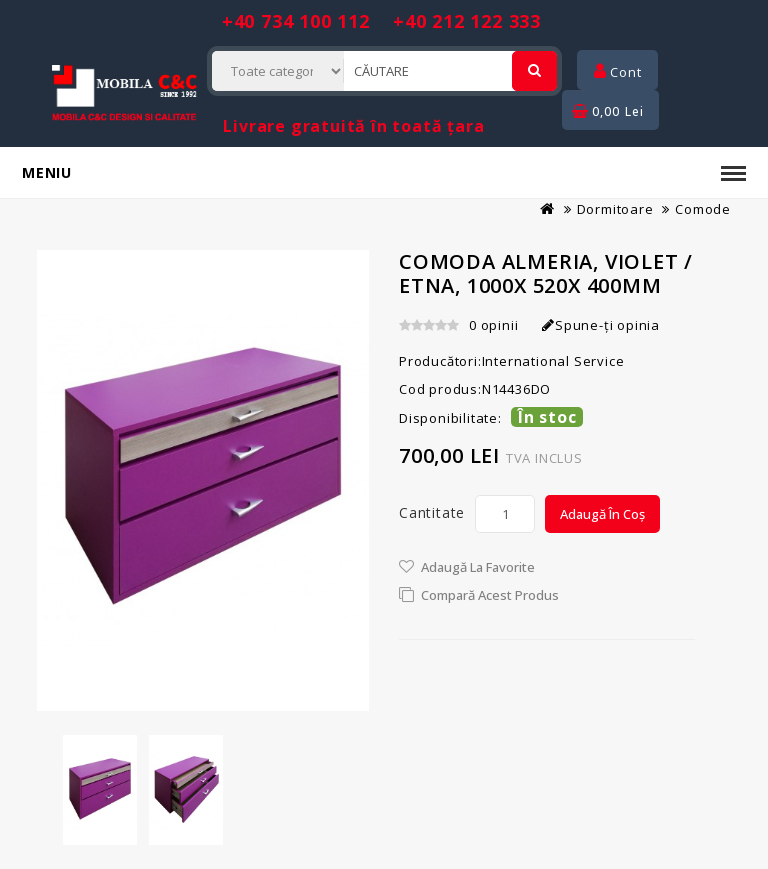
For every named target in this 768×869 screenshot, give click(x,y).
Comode (703, 209)
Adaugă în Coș (602, 514)
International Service (553, 361)
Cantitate (432, 512)
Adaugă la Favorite (478, 567)
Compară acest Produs (490, 595)
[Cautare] (534, 71)
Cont (618, 72)
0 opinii (493, 325)
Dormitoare (615, 209)
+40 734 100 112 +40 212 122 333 (381, 21)
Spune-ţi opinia (601, 325)
